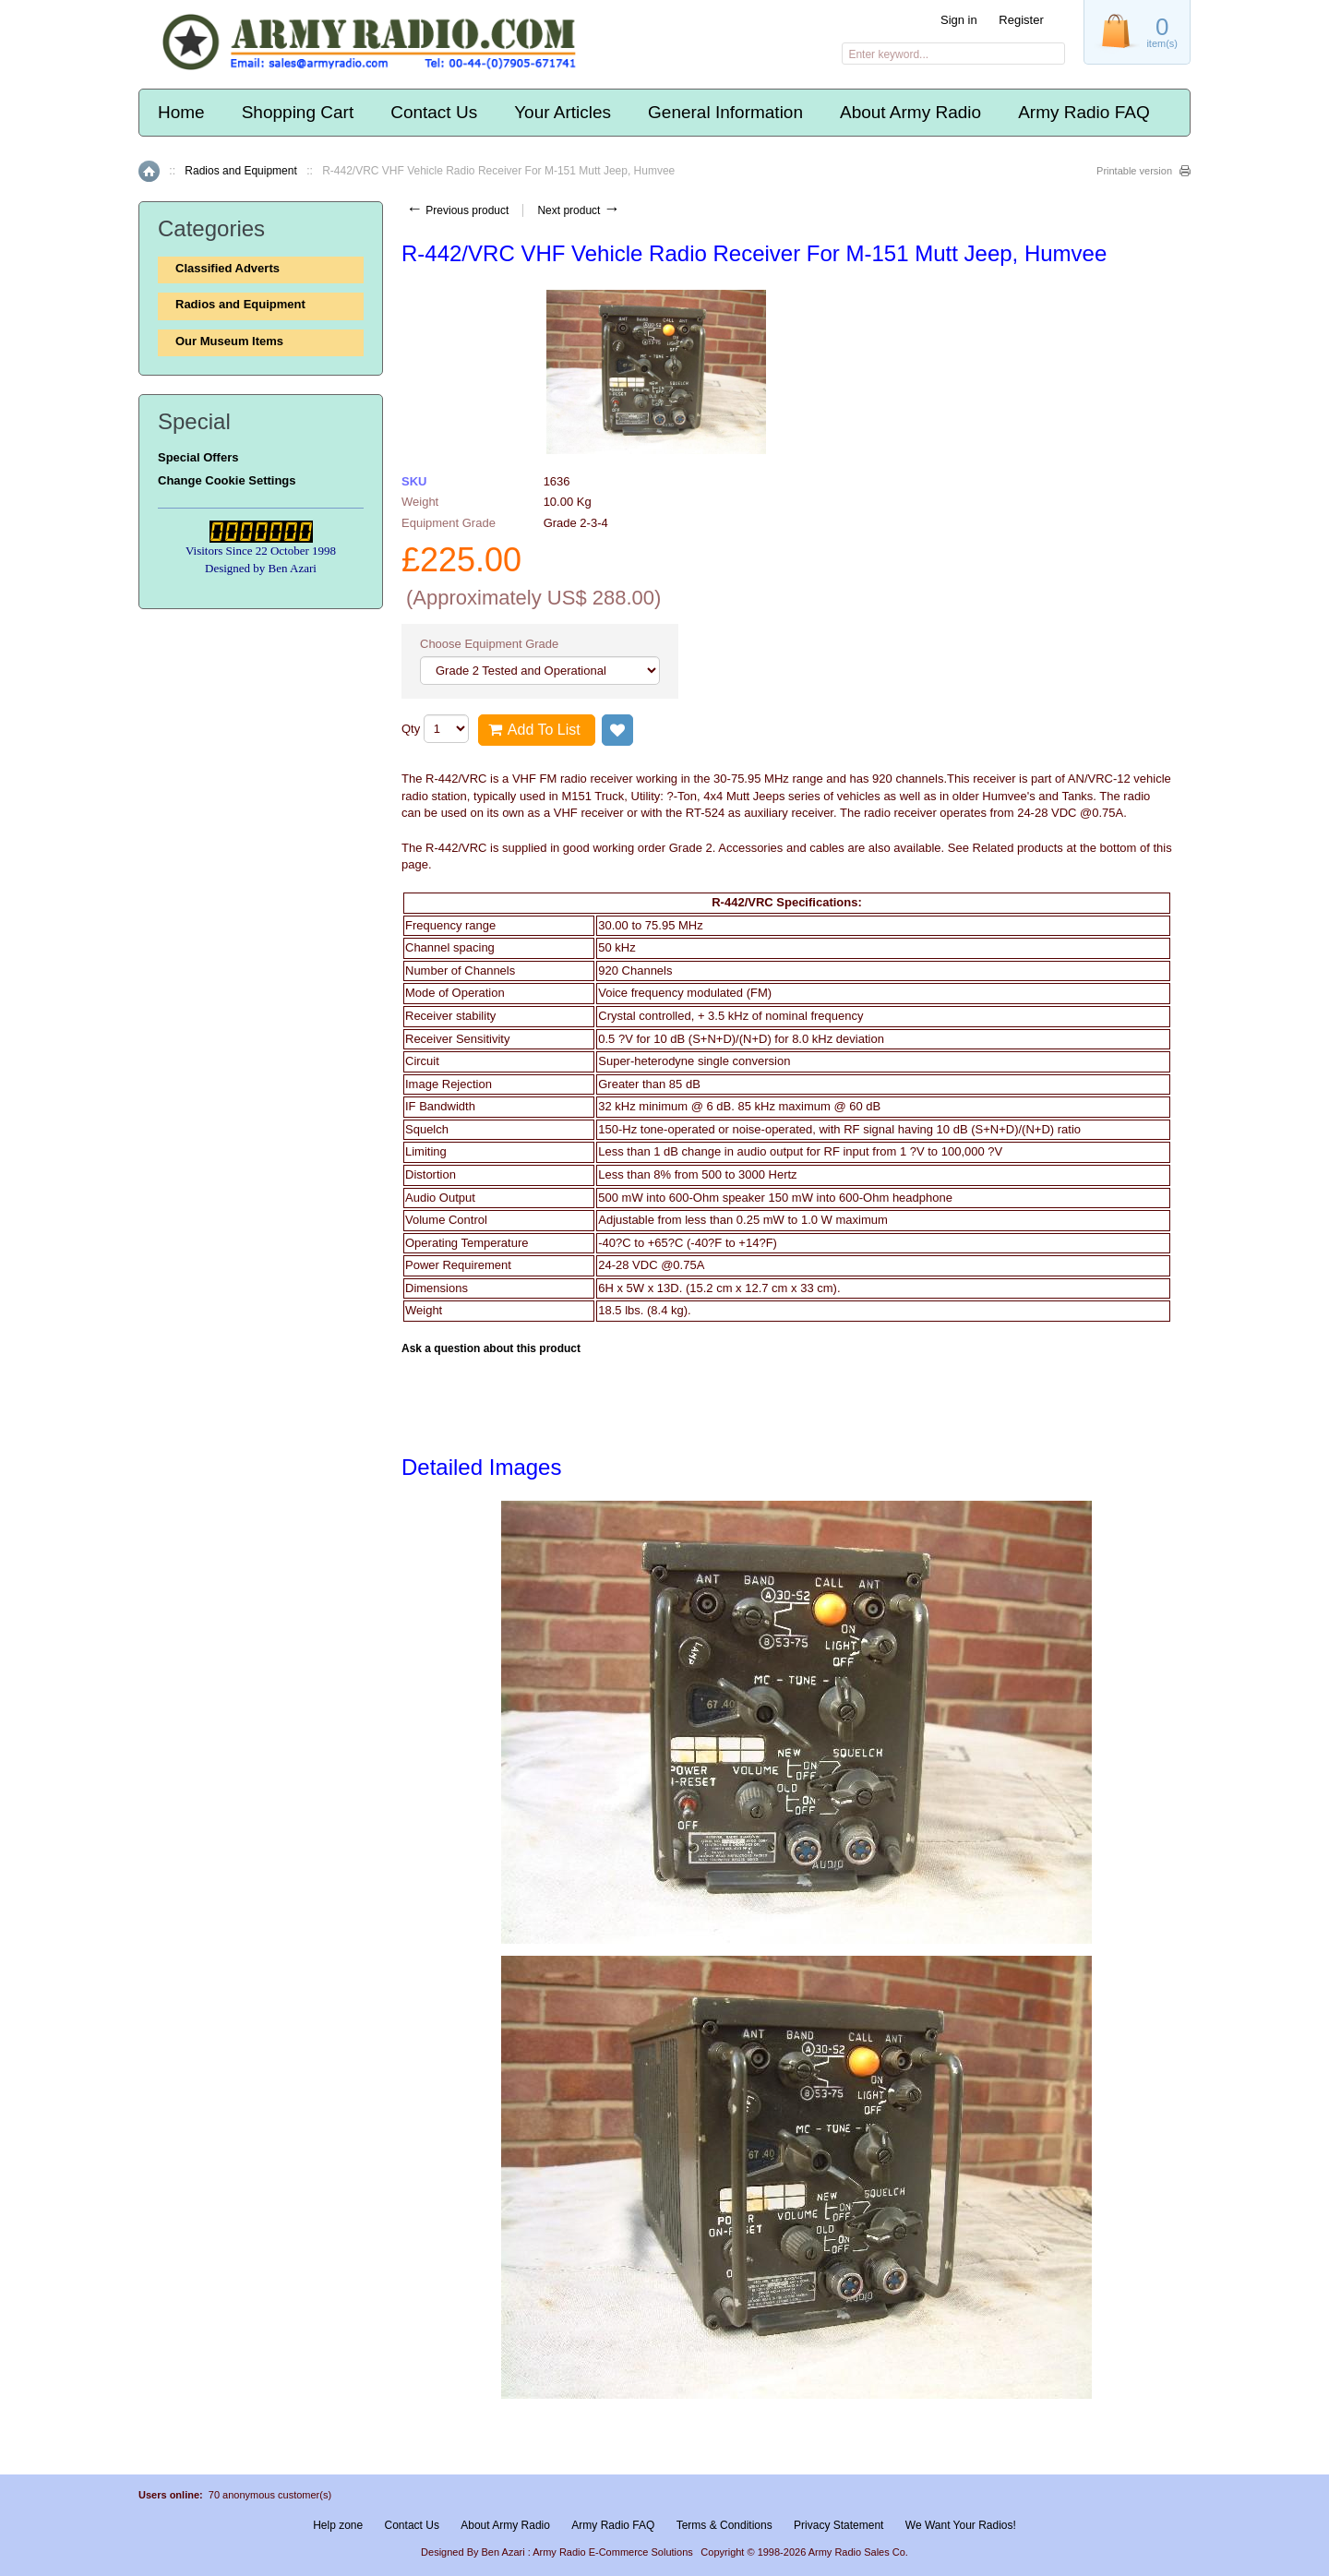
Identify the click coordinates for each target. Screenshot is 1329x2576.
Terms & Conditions (724, 2525)
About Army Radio (910, 112)
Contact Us (433, 112)
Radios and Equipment (240, 170)
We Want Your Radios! (960, 2525)
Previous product (457, 210)
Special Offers (198, 457)
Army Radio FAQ (1084, 112)
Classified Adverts (227, 268)
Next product (578, 210)
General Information (725, 112)
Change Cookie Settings (227, 480)
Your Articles (562, 112)
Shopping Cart (297, 112)
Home (181, 112)
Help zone (338, 2525)
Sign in (958, 20)
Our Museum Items (229, 341)
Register (1021, 20)
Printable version (1134, 170)
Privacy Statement (838, 2525)
